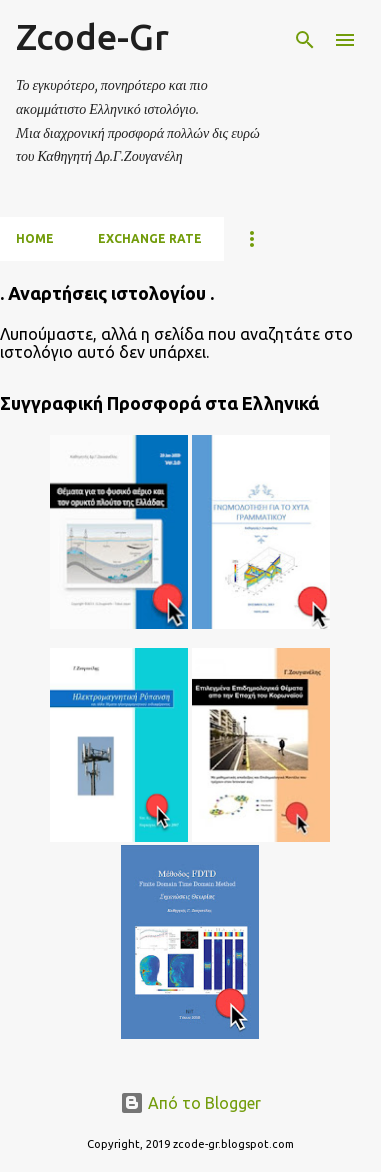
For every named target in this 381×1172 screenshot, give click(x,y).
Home (35, 238)
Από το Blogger (190, 1103)
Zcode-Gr (92, 36)
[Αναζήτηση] (305, 40)
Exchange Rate (150, 238)
